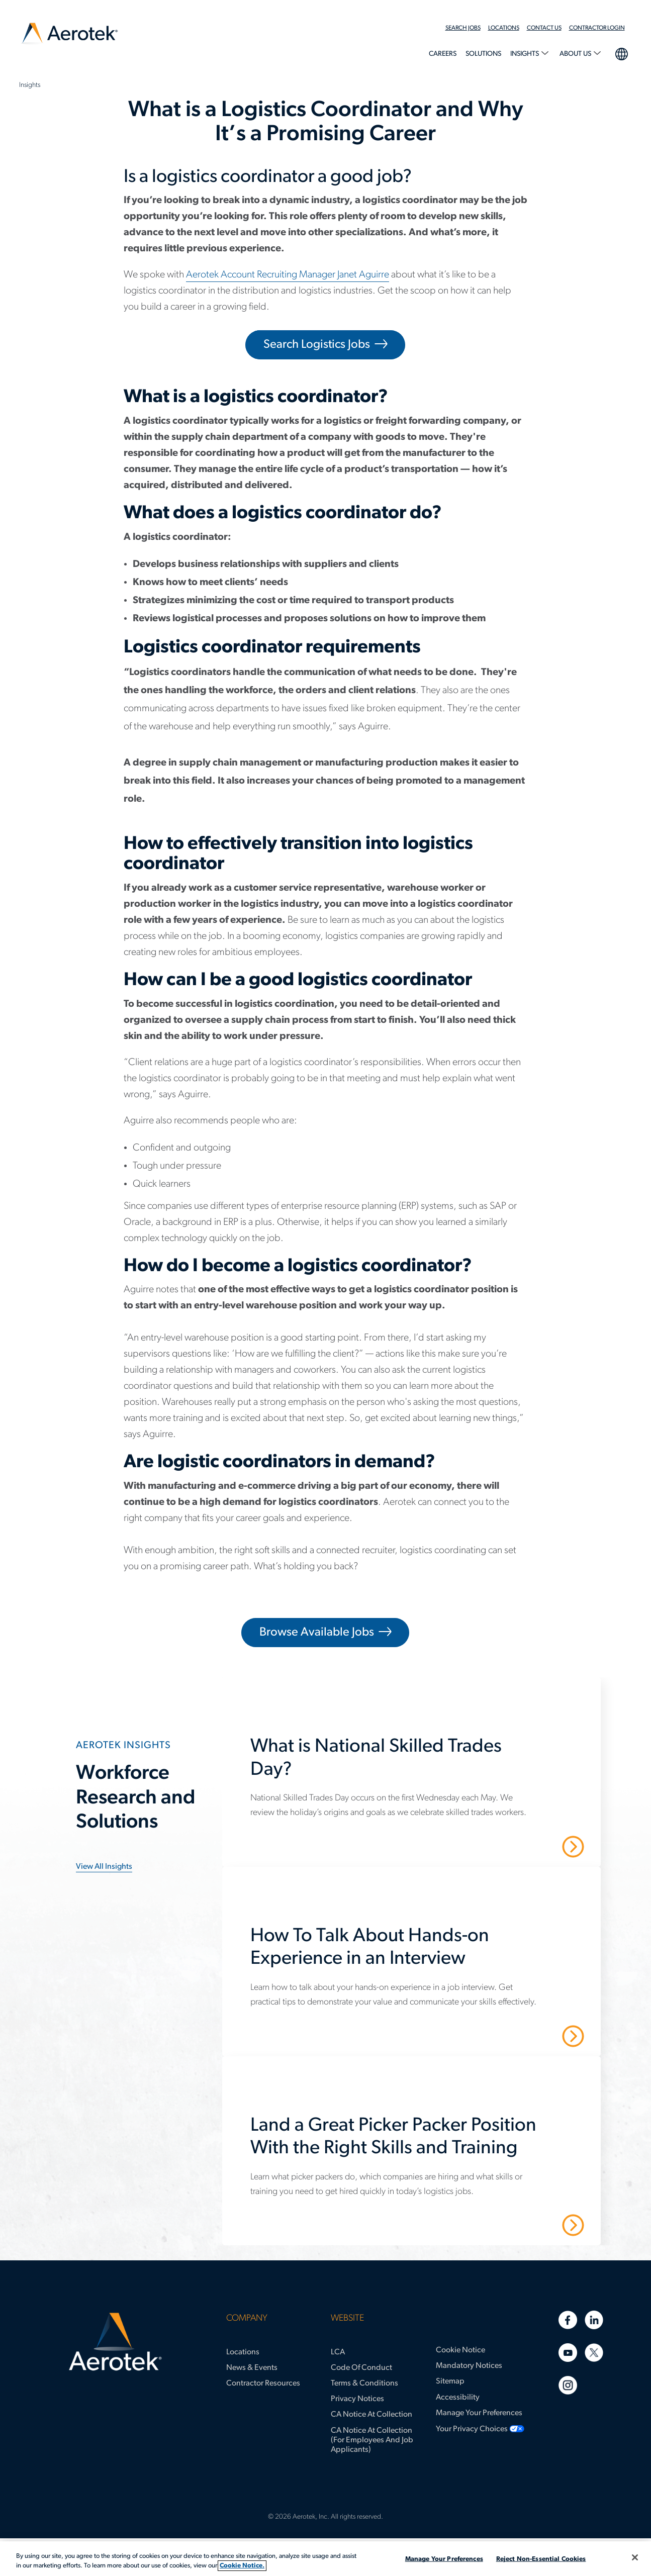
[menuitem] (466, 28)
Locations (503, 28)
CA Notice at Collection (371, 2415)
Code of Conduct (361, 2368)
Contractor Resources (263, 2383)
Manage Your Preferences (479, 2413)
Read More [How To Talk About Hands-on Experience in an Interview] (537, 2035)
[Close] (635, 2557)
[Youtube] (568, 2352)
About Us (576, 54)
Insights (525, 54)
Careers (442, 54)
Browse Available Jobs (316, 1633)
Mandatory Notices (469, 2366)
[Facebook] (568, 2320)
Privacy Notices (357, 2399)
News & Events (251, 2368)
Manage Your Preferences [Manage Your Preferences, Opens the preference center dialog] (444, 2559)
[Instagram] (568, 2385)
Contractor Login (597, 28)
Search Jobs (463, 28)
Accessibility (458, 2398)
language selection (621, 52)
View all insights (104, 1867)
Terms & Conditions (364, 2383)
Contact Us (544, 28)
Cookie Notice (460, 2350)
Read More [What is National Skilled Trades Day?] (537, 1846)
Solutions (483, 54)
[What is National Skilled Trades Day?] (416, 1763)
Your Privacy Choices (472, 2429)
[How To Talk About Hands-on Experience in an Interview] (416, 1953)
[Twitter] (594, 2352)
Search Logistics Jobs (316, 345)
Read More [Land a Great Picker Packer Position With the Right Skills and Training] (537, 2225)
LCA (338, 2352)
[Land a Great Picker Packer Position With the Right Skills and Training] (416, 2142)
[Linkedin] (594, 2320)
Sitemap (450, 2381)
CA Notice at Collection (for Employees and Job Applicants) (372, 2440)
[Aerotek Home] (115, 2342)
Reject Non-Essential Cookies (541, 2559)
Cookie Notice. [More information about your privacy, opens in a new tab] (242, 2565)
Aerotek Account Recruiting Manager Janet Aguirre (287, 275)
